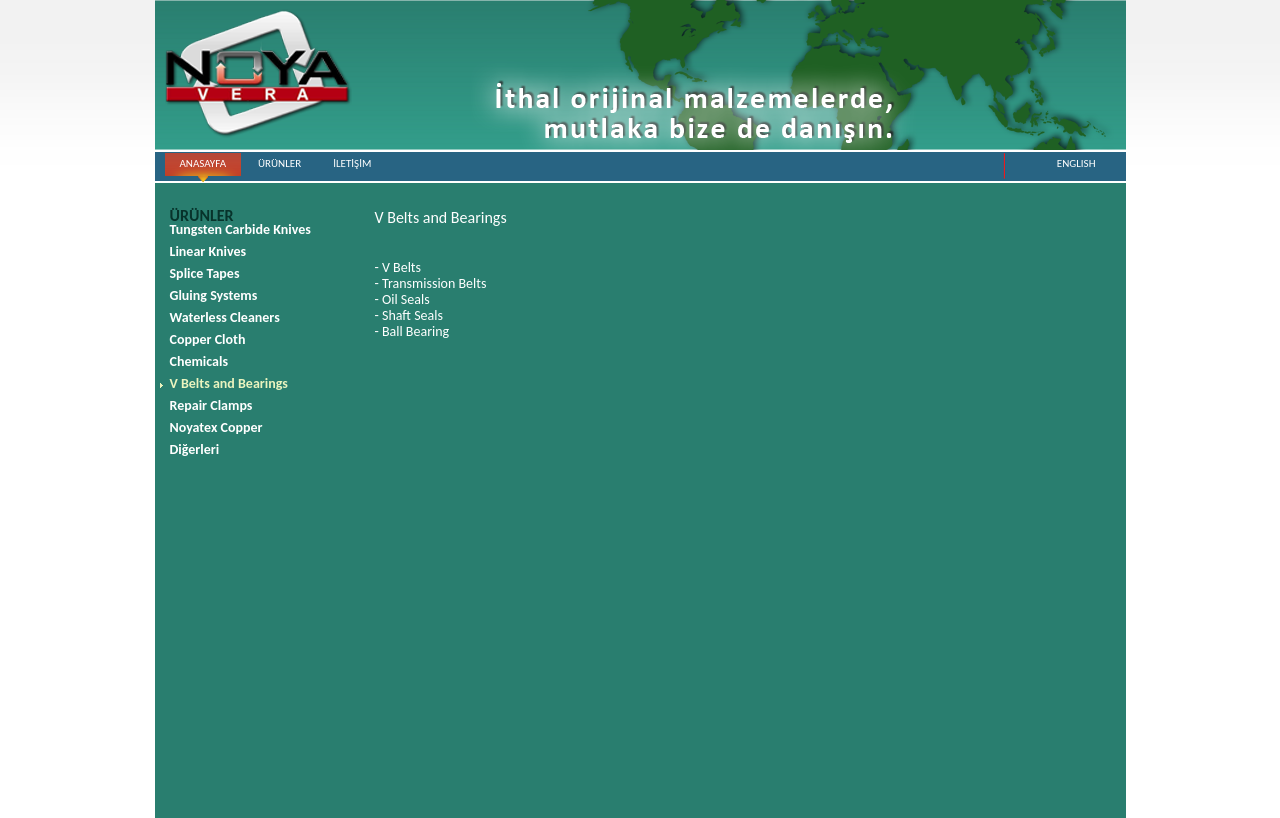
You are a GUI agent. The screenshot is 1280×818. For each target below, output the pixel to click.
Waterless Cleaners (225, 318)
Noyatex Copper (216, 428)
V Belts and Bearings (229, 384)
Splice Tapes (205, 274)
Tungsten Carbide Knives (240, 230)
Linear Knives (208, 252)
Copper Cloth (208, 340)
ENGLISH (1076, 163)
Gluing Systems (214, 296)
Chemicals (199, 362)
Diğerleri (195, 450)
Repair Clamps (211, 406)
